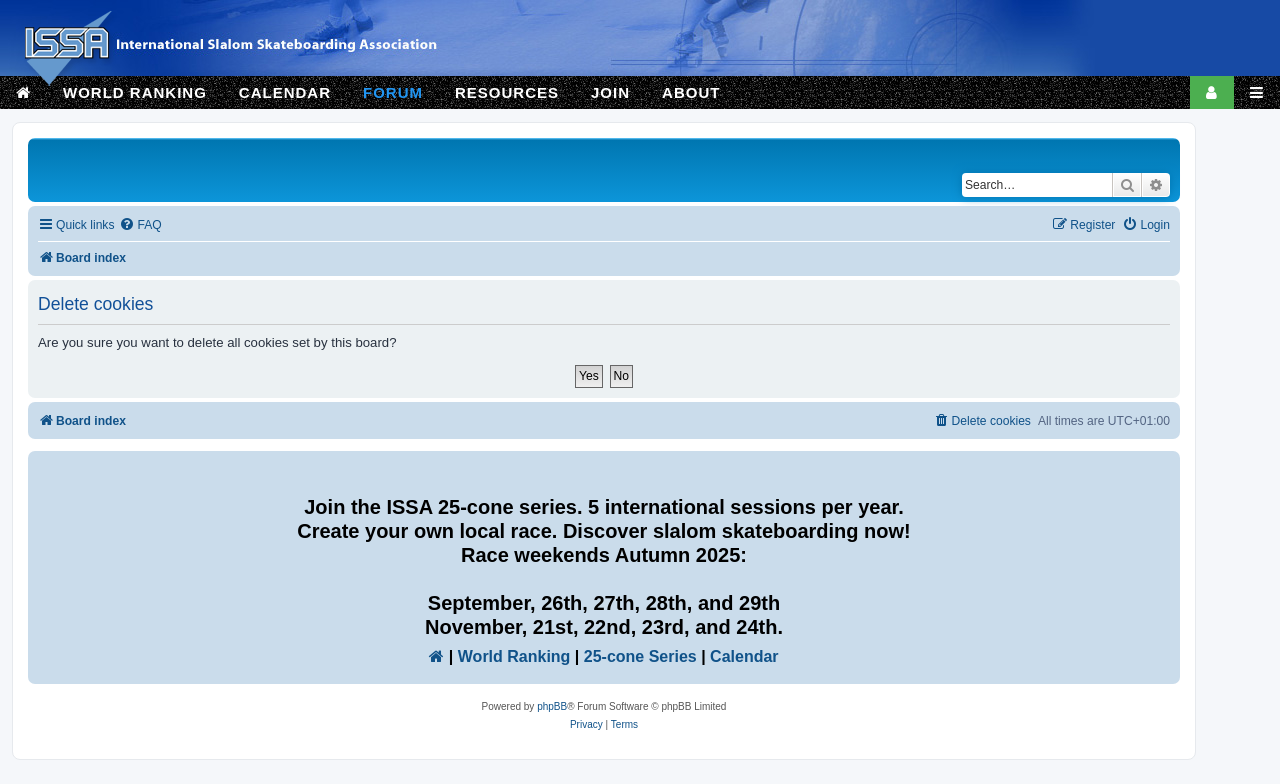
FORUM (393, 92)
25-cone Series (640, 656)
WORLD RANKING (135, 92)
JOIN (610, 92)
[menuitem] (140, 225)
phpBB (552, 706)
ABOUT (691, 92)
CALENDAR (285, 92)
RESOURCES (507, 92)
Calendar (744, 656)
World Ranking (514, 656)
